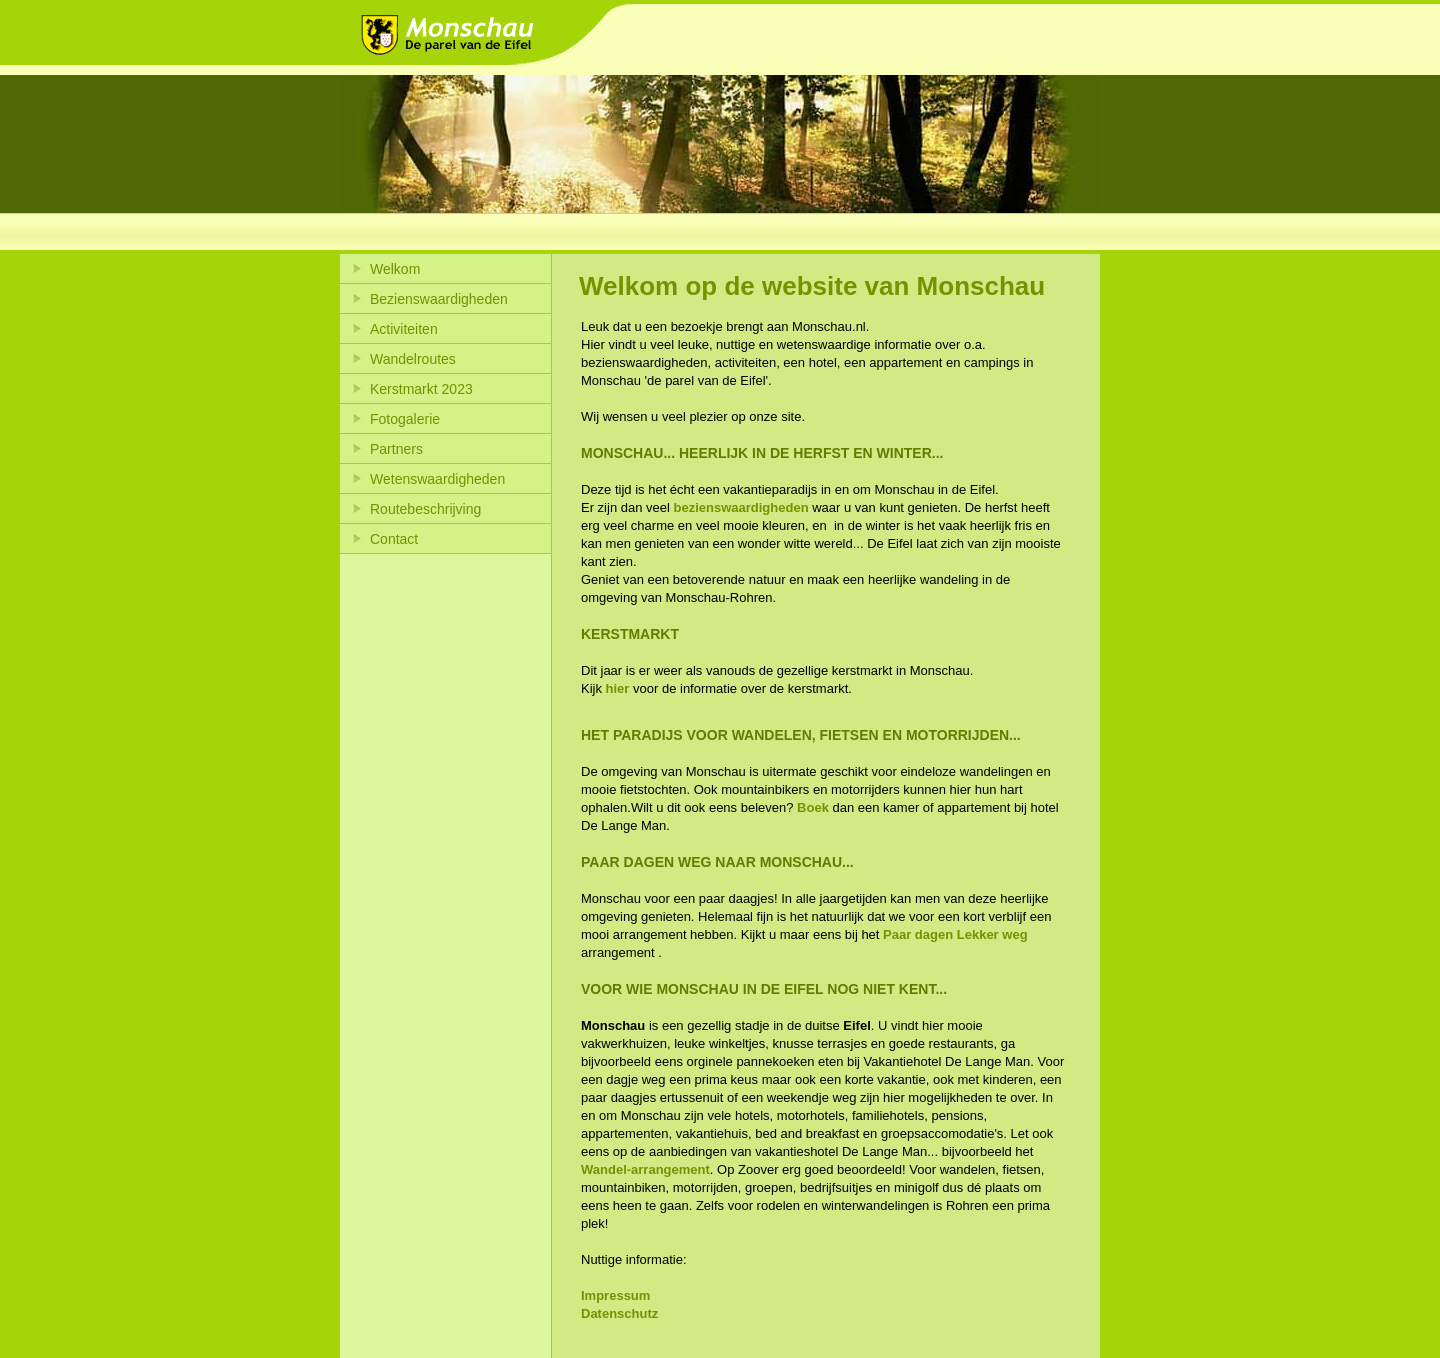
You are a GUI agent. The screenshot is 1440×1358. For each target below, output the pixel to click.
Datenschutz (619, 1313)
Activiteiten (404, 329)
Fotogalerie (405, 419)
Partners (396, 449)
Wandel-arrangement (645, 1169)
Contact (394, 539)
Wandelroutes (413, 359)
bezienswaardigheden (741, 507)
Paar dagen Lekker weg (955, 934)
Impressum (615, 1295)
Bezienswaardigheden (439, 299)
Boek (813, 807)
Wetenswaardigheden (437, 479)
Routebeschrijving (425, 509)
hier (618, 688)
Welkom (395, 269)
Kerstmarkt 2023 (421, 389)
